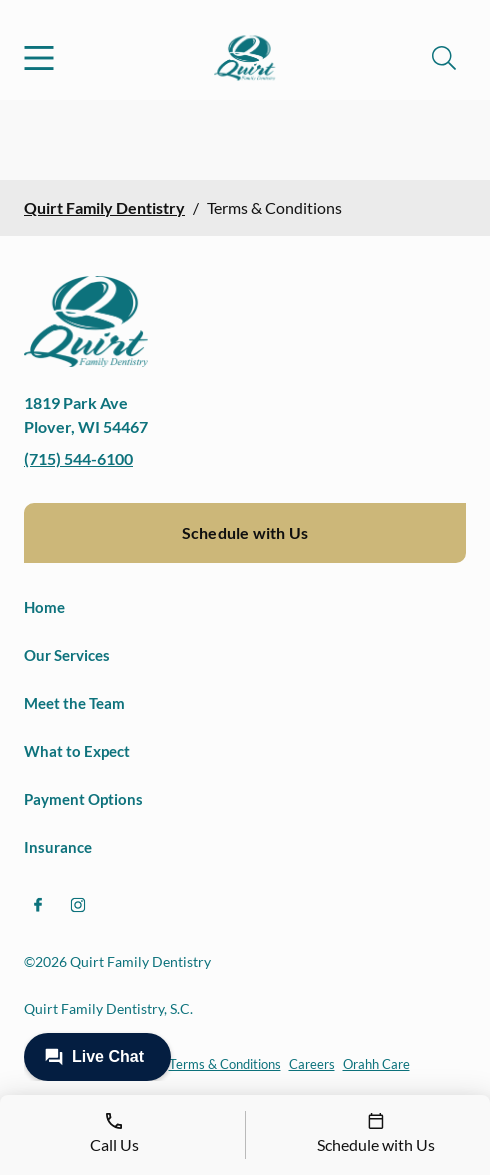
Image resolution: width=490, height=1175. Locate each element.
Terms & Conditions (225, 1064)
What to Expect (77, 751)
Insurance (58, 847)
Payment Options (83, 799)
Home (44, 607)
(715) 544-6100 (78, 458)
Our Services (67, 655)
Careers (312, 1064)
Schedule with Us (245, 532)
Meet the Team (74, 703)
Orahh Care (376, 1064)
